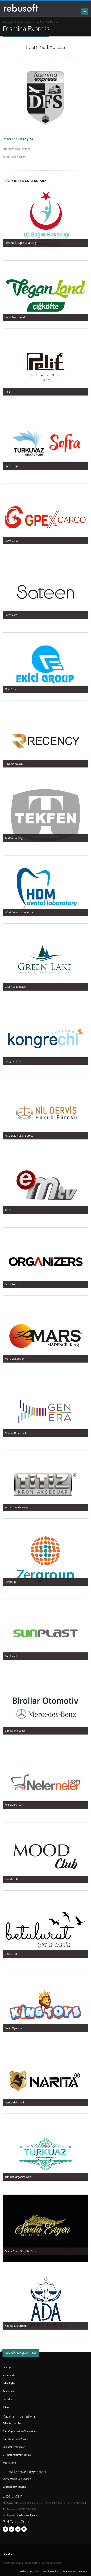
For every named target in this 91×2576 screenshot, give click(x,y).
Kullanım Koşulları (29, 2571)
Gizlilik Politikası (51, 2571)
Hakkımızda (9, 2375)
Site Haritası (69, 2571)
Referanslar (9, 2391)
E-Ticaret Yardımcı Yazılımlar (17, 2454)
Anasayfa (8, 22)
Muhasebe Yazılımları (14, 2446)
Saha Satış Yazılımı (12, 2423)
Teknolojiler (9, 2383)
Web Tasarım (10, 2462)
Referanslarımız (26, 22)
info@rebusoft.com (27, 2515)
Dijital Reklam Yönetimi (15, 2486)
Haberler (7, 2399)
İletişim (6, 2407)
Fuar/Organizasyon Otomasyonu (20, 2431)
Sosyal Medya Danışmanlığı (17, 2478)
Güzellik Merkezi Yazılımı (15, 2439)
